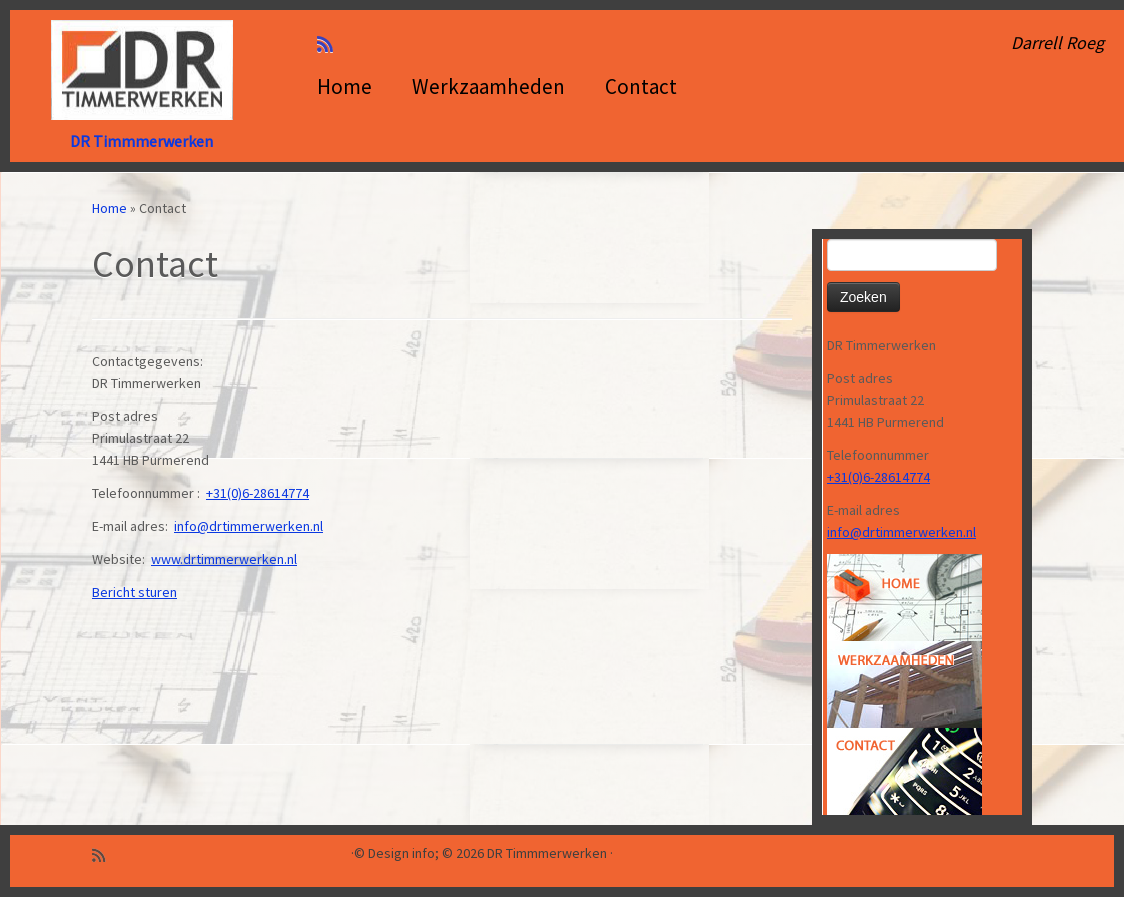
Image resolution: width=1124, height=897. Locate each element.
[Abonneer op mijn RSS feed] (331, 44)
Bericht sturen (134, 592)
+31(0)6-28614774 (257, 493)
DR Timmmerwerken (141, 141)
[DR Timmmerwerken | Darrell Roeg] (141, 70)
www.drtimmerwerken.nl (224, 559)
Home (344, 86)
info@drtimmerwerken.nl (248, 526)
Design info (401, 853)
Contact (641, 86)
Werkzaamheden (488, 86)
